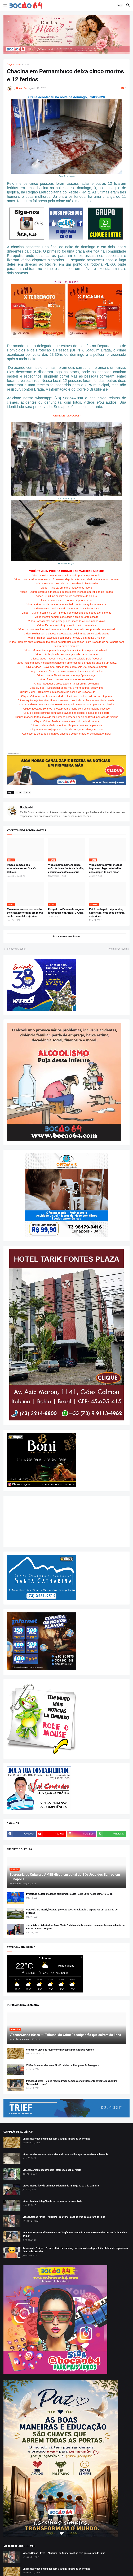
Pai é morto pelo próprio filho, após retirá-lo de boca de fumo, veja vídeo (107, 913)
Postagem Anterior (16, 948)
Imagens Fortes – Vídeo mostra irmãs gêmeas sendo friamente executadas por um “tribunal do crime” (71, 2083)
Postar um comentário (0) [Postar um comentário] (66, 936)
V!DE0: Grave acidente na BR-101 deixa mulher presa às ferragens (62, 2065)
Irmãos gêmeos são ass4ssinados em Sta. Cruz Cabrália (23, 868)
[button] (5, 5)
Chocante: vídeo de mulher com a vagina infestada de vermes (60, 2049)
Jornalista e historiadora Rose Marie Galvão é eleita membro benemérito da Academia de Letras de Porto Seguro (75, 1927)
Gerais (27, 792)
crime (27, 64)
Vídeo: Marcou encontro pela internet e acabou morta (52, 2170)
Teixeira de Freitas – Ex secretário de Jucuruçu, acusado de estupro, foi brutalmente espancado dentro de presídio (75, 2250)
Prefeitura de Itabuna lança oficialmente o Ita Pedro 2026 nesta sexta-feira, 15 (69, 1894)
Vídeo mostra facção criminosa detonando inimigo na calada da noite (61, 2185)
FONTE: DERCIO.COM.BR (66, 415)
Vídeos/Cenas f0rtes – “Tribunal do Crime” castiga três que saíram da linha (64, 2216)
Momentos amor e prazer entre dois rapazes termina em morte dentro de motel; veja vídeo (25, 913)
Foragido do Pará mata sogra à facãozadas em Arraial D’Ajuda (66, 911)
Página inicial (14, 64)
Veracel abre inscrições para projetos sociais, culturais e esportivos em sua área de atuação (72, 1911)
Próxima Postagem (117, 948)
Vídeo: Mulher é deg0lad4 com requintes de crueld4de (52, 2201)
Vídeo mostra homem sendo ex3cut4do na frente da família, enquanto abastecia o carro (66, 868)
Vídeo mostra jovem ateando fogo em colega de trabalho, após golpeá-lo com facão (105, 868)
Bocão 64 (26, 807)
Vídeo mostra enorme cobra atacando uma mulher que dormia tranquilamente (65, 2154)
